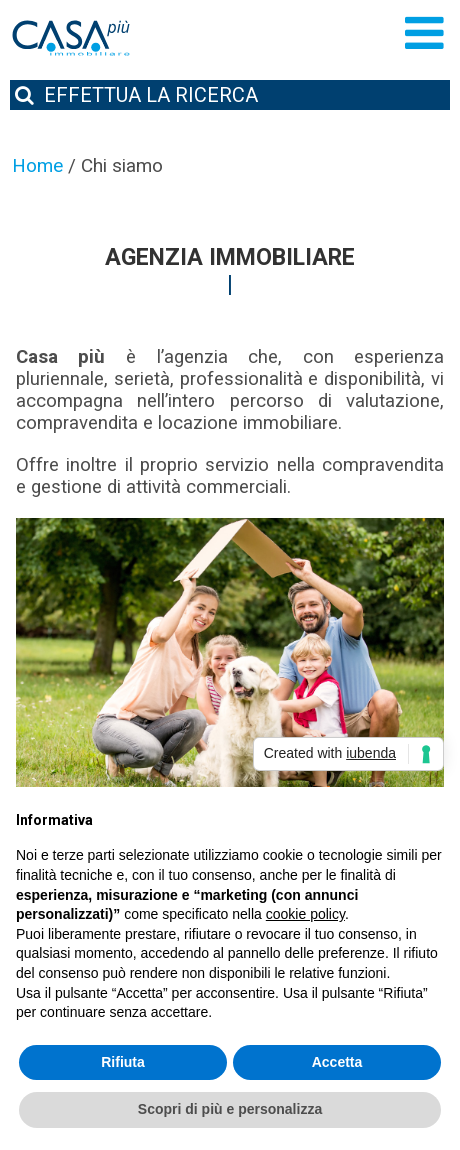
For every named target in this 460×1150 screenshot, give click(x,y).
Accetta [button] (337, 1062)
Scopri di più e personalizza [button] (230, 1109)
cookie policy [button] (305, 914)
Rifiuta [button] (123, 1062)
